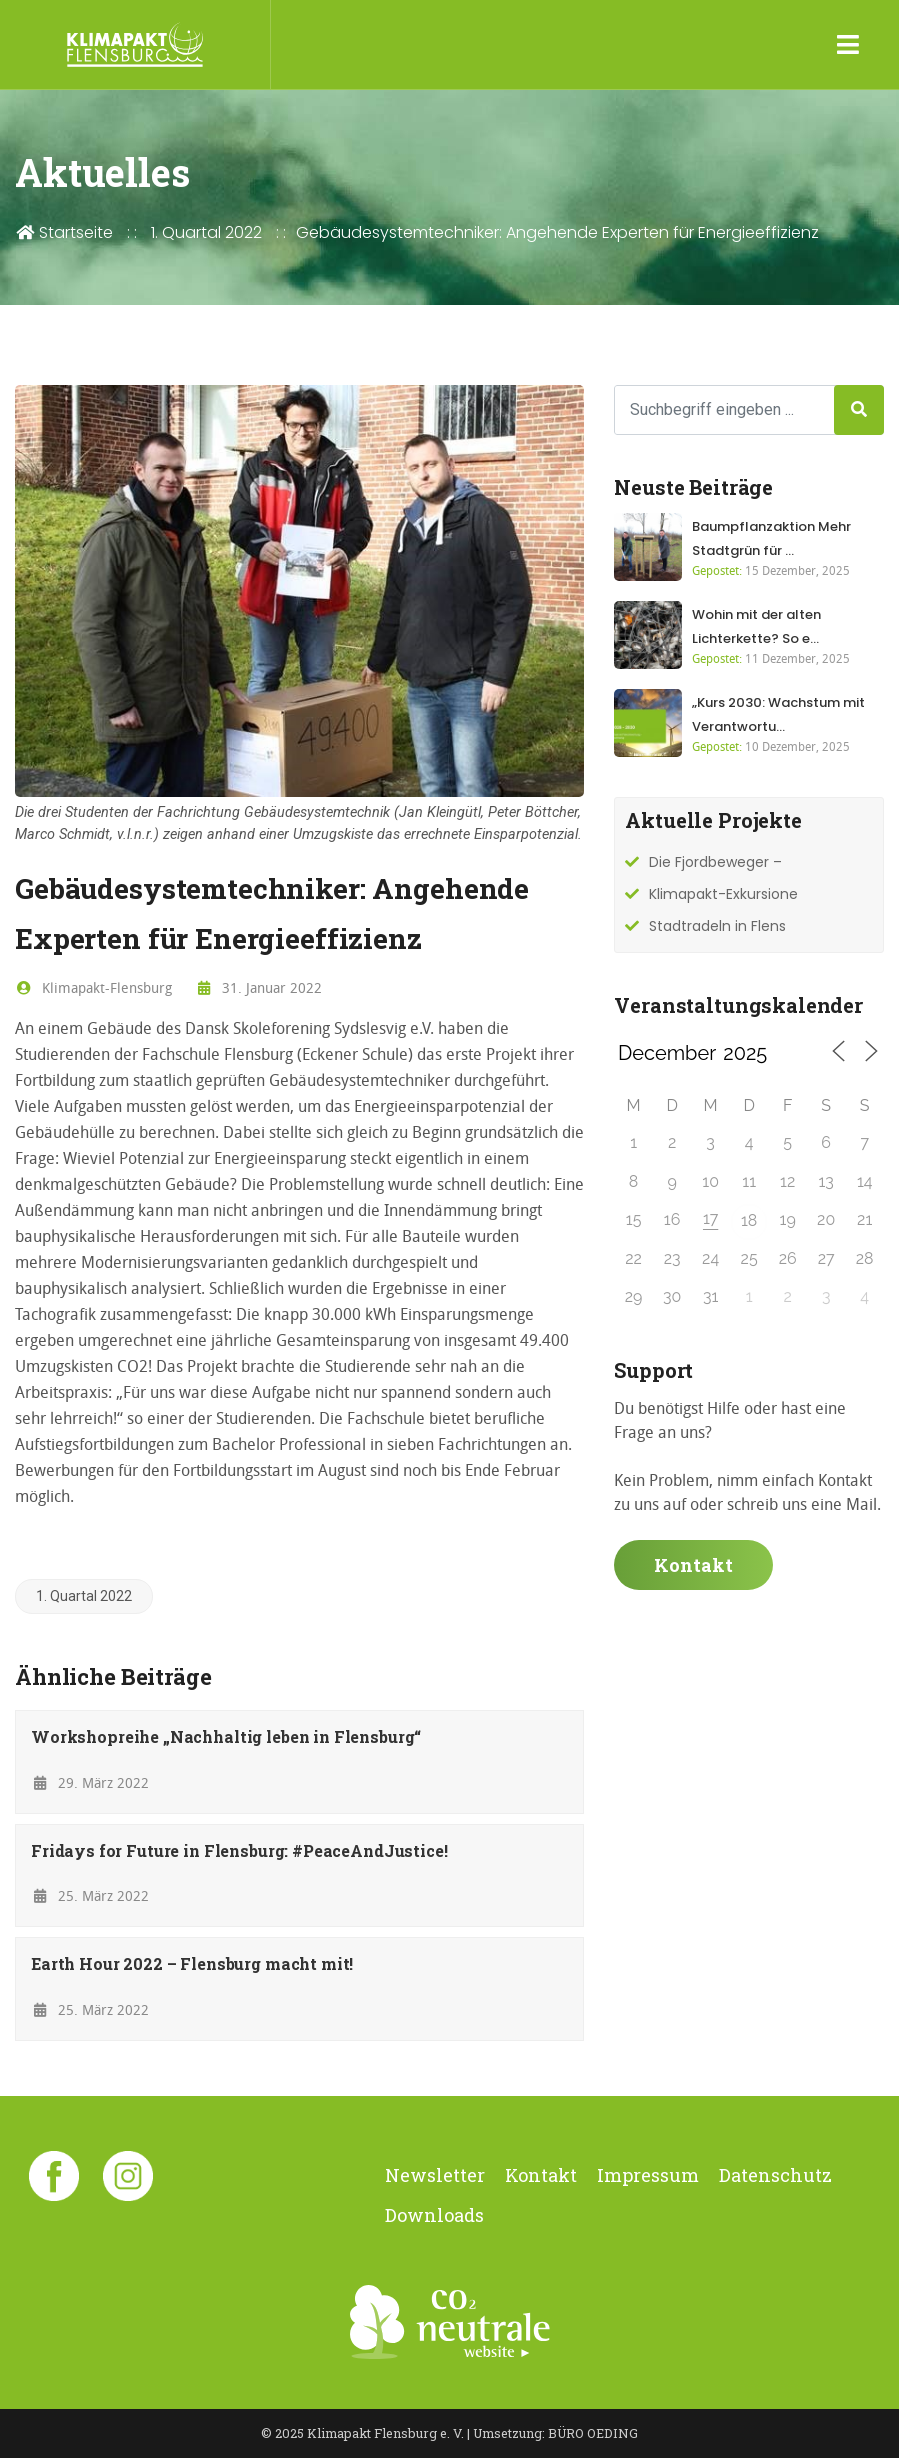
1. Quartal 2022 (206, 232)
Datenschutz (775, 2175)
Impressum (648, 2175)
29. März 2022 (90, 1782)
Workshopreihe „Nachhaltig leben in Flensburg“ (226, 1736)
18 (749, 1220)
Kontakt (693, 1565)
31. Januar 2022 (259, 987)
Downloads (434, 2215)
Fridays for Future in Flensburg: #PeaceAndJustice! (239, 1850)
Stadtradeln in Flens (717, 926)
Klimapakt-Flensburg (93, 987)
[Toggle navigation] (848, 45)
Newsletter (435, 2175)
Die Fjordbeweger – (715, 862)
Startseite (64, 232)
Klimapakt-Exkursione (723, 894)
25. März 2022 (90, 1895)
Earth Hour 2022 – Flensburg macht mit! (192, 1963)
